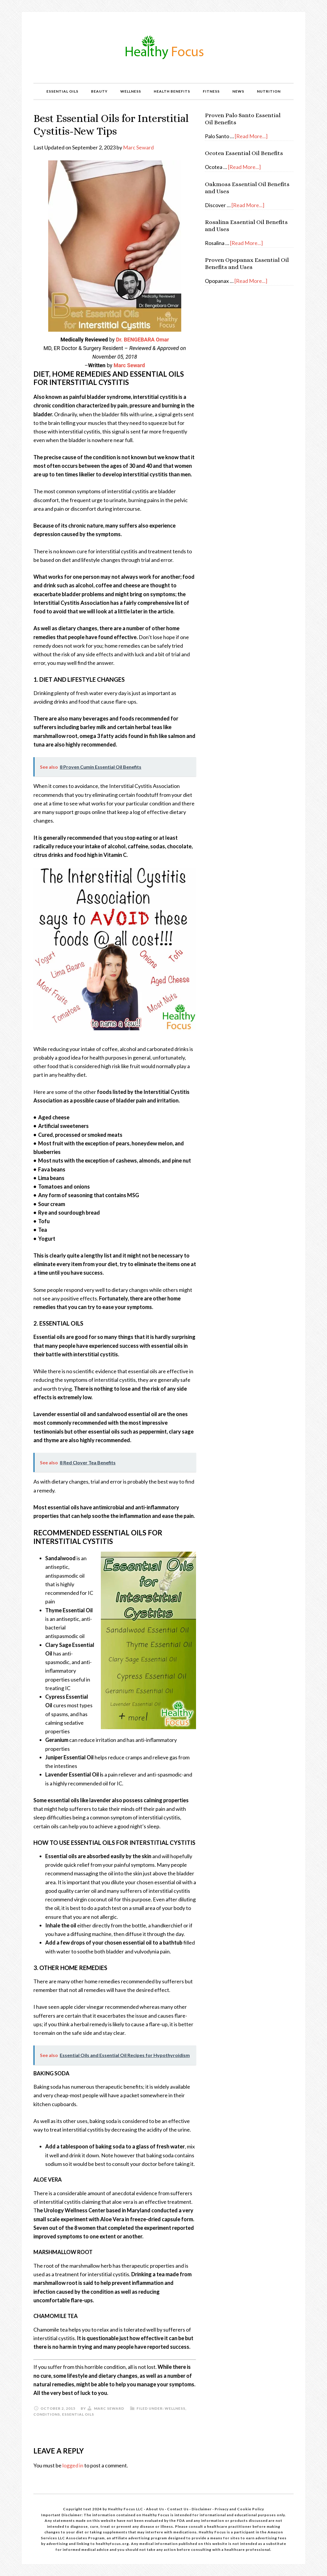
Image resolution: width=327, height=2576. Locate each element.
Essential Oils (78, 2414)
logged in (72, 2465)
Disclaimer (202, 2509)
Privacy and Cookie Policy (239, 2509)
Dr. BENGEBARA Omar (142, 339)
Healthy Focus (163, 47)
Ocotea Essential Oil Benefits (244, 153)
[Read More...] (251, 136)
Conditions (46, 2414)
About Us (155, 2509)
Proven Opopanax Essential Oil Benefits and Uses (247, 263)
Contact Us (178, 2509)
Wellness (175, 2408)
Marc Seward (138, 147)
